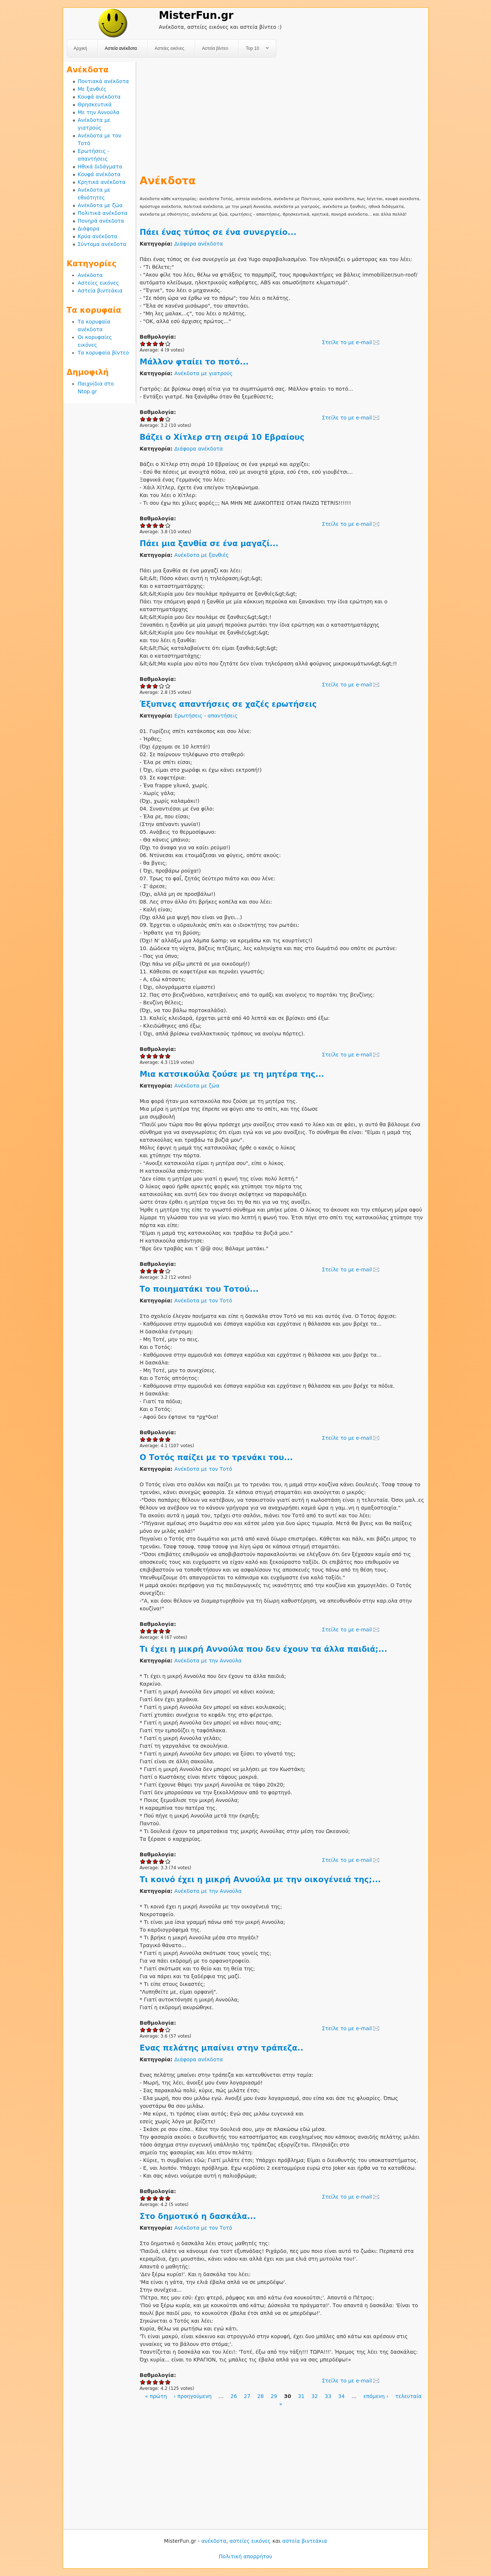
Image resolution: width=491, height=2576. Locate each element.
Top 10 (254, 48)
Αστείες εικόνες (169, 48)
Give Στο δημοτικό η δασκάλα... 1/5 (143, 2382)
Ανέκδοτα (90, 275)
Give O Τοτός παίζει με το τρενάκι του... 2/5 (149, 1631)
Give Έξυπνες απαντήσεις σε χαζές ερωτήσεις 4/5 (162, 1056)
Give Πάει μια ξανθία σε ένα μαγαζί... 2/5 (149, 686)
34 (341, 2396)
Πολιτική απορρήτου (245, 2556)
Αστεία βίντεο (215, 48)
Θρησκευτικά (95, 104)
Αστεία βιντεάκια (100, 291)
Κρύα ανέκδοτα (98, 236)
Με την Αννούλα (99, 112)
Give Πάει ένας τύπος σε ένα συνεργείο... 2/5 (149, 343)
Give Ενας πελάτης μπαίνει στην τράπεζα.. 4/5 (162, 2198)
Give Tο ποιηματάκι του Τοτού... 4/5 (162, 1439)
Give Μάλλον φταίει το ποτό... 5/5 (168, 419)
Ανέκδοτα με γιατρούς (203, 373)
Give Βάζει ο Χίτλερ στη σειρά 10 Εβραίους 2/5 (149, 525)
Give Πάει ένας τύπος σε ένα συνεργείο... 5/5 (168, 343)
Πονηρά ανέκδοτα (101, 221)
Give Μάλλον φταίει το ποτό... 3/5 (155, 419)
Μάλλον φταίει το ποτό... (194, 361)
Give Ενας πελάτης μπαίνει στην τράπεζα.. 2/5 (149, 2198)
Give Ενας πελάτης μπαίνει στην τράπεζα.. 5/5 (168, 2198)
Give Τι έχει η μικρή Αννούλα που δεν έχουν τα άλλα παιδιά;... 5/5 (168, 1861)
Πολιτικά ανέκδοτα (103, 213)
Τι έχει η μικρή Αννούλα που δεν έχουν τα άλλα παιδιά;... (263, 1649)
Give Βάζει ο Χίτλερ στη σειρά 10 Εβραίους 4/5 (162, 525)
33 (328, 2396)
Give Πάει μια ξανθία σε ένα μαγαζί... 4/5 (162, 686)
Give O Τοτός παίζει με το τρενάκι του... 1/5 (143, 1631)
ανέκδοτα (214, 2541)
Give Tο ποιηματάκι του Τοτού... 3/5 (155, 1439)
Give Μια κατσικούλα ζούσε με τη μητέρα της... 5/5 (168, 1271)
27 (247, 2396)
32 (314, 2396)
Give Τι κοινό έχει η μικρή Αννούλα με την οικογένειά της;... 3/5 (155, 2029)
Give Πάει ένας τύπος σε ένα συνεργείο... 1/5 (143, 343)
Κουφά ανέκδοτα (99, 97)
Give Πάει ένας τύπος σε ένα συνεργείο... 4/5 (162, 343)
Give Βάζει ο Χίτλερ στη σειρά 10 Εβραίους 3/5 (155, 525)
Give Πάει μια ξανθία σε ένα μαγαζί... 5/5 (168, 686)
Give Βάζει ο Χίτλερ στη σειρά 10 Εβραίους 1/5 (143, 525)
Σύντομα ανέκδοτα (102, 244)
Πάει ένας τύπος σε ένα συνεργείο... (218, 232)
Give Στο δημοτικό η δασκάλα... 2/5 (149, 2382)
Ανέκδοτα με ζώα (196, 1086)
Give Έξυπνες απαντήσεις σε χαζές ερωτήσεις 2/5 (149, 1056)
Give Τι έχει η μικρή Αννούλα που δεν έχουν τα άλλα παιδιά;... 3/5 (155, 1861)
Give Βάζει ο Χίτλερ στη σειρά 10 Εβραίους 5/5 (168, 525)
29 (273, 2396)
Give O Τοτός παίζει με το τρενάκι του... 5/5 (168, 1631)
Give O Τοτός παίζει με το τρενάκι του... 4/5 (162, 1631)
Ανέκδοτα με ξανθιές (201, 555)
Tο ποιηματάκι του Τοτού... (199, 1289)
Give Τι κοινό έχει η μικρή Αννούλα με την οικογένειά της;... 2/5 (149, 2029)
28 (260, 2396)
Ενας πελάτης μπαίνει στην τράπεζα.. (221, 2048)
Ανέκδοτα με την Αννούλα (208, 1661)
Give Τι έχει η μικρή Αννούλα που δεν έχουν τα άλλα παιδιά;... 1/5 (143, 1861)
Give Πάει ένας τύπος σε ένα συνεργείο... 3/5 (155, 343)
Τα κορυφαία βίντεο (103, 353)
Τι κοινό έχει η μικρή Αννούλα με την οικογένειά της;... (260, 1879)
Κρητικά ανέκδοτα (102, 182)
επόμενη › (375, 2396)
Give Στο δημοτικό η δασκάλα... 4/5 (162, 2382)
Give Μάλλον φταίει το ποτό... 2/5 (149, 419)
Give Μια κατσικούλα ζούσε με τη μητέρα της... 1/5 (143, 1271)
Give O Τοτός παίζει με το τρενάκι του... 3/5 (155, 1631)
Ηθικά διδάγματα (100, 166)
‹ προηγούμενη (193, 2396)
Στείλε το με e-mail (347, 342)
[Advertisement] (282, 113)
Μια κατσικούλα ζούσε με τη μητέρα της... (232, 1074)
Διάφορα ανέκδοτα (198, 244)
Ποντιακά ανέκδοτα (103, 81)
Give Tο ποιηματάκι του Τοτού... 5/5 (168, 1439)
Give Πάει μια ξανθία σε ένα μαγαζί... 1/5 (143, 686)
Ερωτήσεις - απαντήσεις (206, 716)
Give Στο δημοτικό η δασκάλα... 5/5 (168, 2382)
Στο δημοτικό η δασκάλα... (198, 2216)
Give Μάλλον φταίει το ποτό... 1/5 (143, 419)
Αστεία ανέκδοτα (121, 48)
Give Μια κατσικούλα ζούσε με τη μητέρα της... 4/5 (162, 1271)
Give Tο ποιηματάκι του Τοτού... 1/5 (143, 1439)
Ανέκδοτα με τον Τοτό (203, 1301)
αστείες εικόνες (250, 2541)
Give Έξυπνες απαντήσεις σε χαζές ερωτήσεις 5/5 (168, 1056)
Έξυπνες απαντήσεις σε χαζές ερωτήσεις (228, 704)
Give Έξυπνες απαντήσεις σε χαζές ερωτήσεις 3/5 (155, 1056)
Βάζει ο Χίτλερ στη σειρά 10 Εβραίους (222, 437)
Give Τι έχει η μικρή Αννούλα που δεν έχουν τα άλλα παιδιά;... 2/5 (149, 1861)
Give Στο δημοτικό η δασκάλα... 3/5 (155, 2382)
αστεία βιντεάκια (304, 2541)
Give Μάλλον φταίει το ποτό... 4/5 (162, 419)
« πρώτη (156, 2396)
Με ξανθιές (92, 89)
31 (301, 2396)
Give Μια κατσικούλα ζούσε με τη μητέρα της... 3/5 (155, 1271)
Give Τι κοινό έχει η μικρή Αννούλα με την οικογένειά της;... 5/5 (168, 2029)
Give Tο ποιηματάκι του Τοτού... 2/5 (149, 1439)
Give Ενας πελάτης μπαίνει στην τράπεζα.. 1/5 (143, 2198)
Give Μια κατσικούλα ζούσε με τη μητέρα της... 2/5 (149, 1271)
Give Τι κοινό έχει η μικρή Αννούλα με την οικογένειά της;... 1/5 (143, 2029)
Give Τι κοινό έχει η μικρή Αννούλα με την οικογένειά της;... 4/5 (162, 2029)
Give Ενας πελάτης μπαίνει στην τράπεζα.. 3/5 (155, 2198)
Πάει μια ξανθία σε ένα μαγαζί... (209, 543)
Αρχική (80, 48)
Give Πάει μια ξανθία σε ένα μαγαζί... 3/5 (155, 686)
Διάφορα (89, 229)
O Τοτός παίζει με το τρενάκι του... (216, 1457)
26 (234, 2396)
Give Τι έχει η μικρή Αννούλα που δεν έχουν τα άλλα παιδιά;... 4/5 (162, 1861)
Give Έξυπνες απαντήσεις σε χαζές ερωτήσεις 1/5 (143, 1056)
